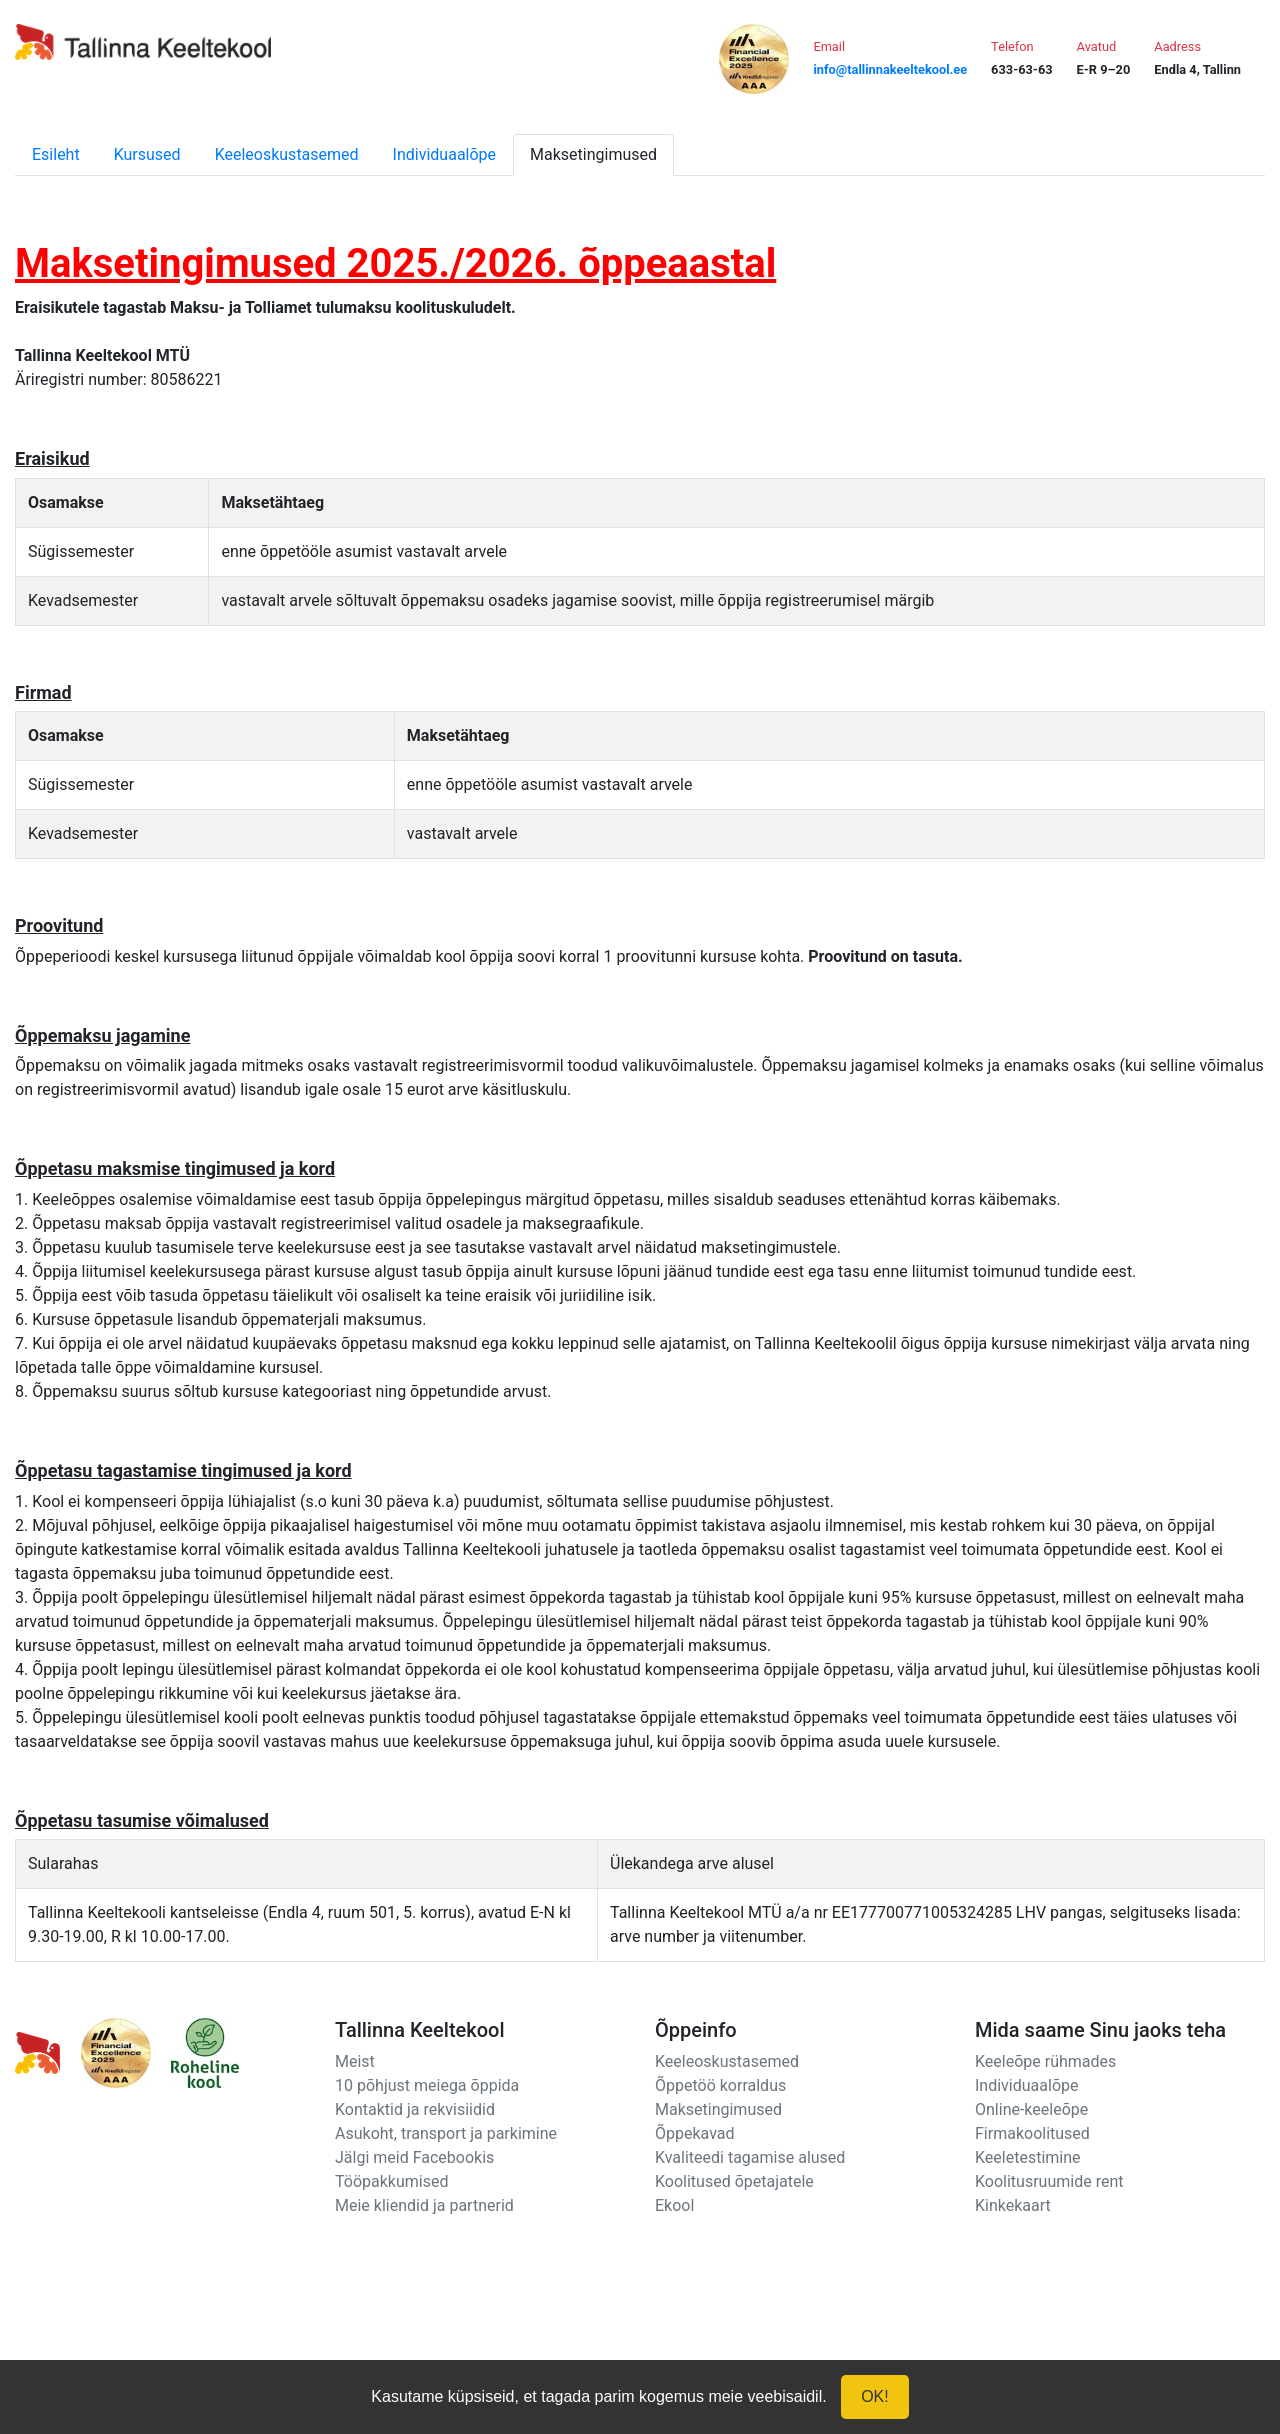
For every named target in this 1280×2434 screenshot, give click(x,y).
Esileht (56, 154)
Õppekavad (695, 2133)
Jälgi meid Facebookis (414, 2157)
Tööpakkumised (391, 2181)
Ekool (674, 2205)
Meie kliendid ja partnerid (424, 2205)
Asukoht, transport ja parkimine (446, 2133)
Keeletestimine (1028, 2157)
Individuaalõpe (444, 154)
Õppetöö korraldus (720, 2085)
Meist (355, 2061)
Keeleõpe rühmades (1045, 2061)
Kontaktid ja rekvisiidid (415, 2109)
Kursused (147, 154)
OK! (875, 2396)
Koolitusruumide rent (1049, 2181)
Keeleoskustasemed (287, 154)
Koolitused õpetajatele (734, 2181)
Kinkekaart (1013, 2205)
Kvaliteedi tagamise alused (750, 2157)
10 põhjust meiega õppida (427, 2085)
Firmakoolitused (1032, 2133)
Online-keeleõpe (1031, 2109)
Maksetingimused (593, 154)
